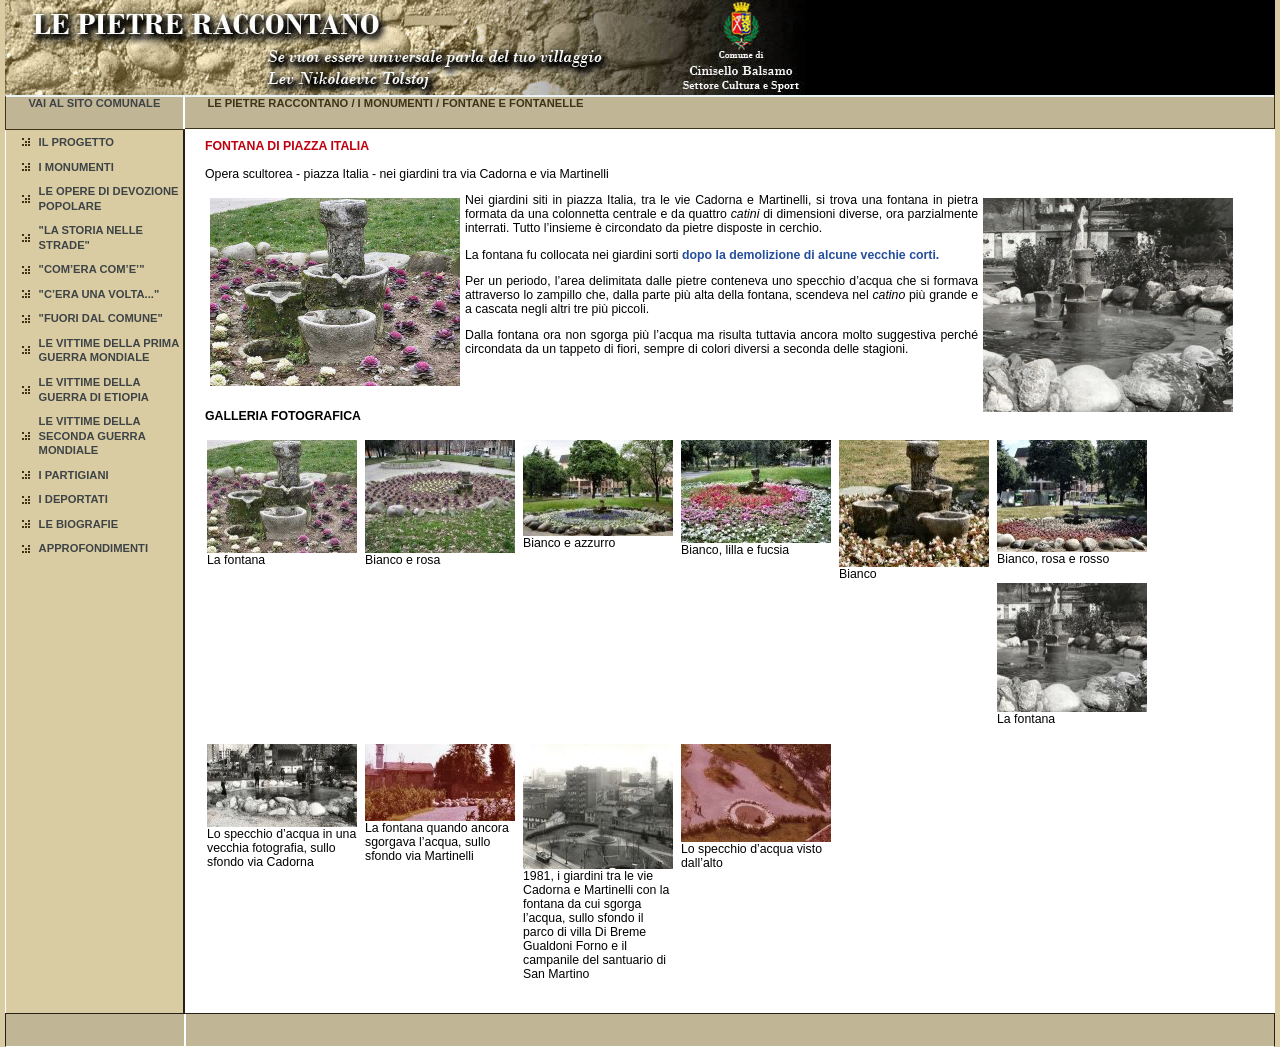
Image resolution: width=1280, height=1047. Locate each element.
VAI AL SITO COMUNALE (94, 103)
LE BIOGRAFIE (79, 524)
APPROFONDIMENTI (93, 548)
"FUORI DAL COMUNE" (101, 318)
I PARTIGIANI (74, 475)
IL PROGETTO (76, 142)
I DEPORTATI (73, 499)
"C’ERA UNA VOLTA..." (99, 294)
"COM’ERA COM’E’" (92, 269)
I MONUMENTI (76, 167)
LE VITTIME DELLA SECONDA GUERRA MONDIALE (92, 435)
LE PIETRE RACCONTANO (277, 103)
